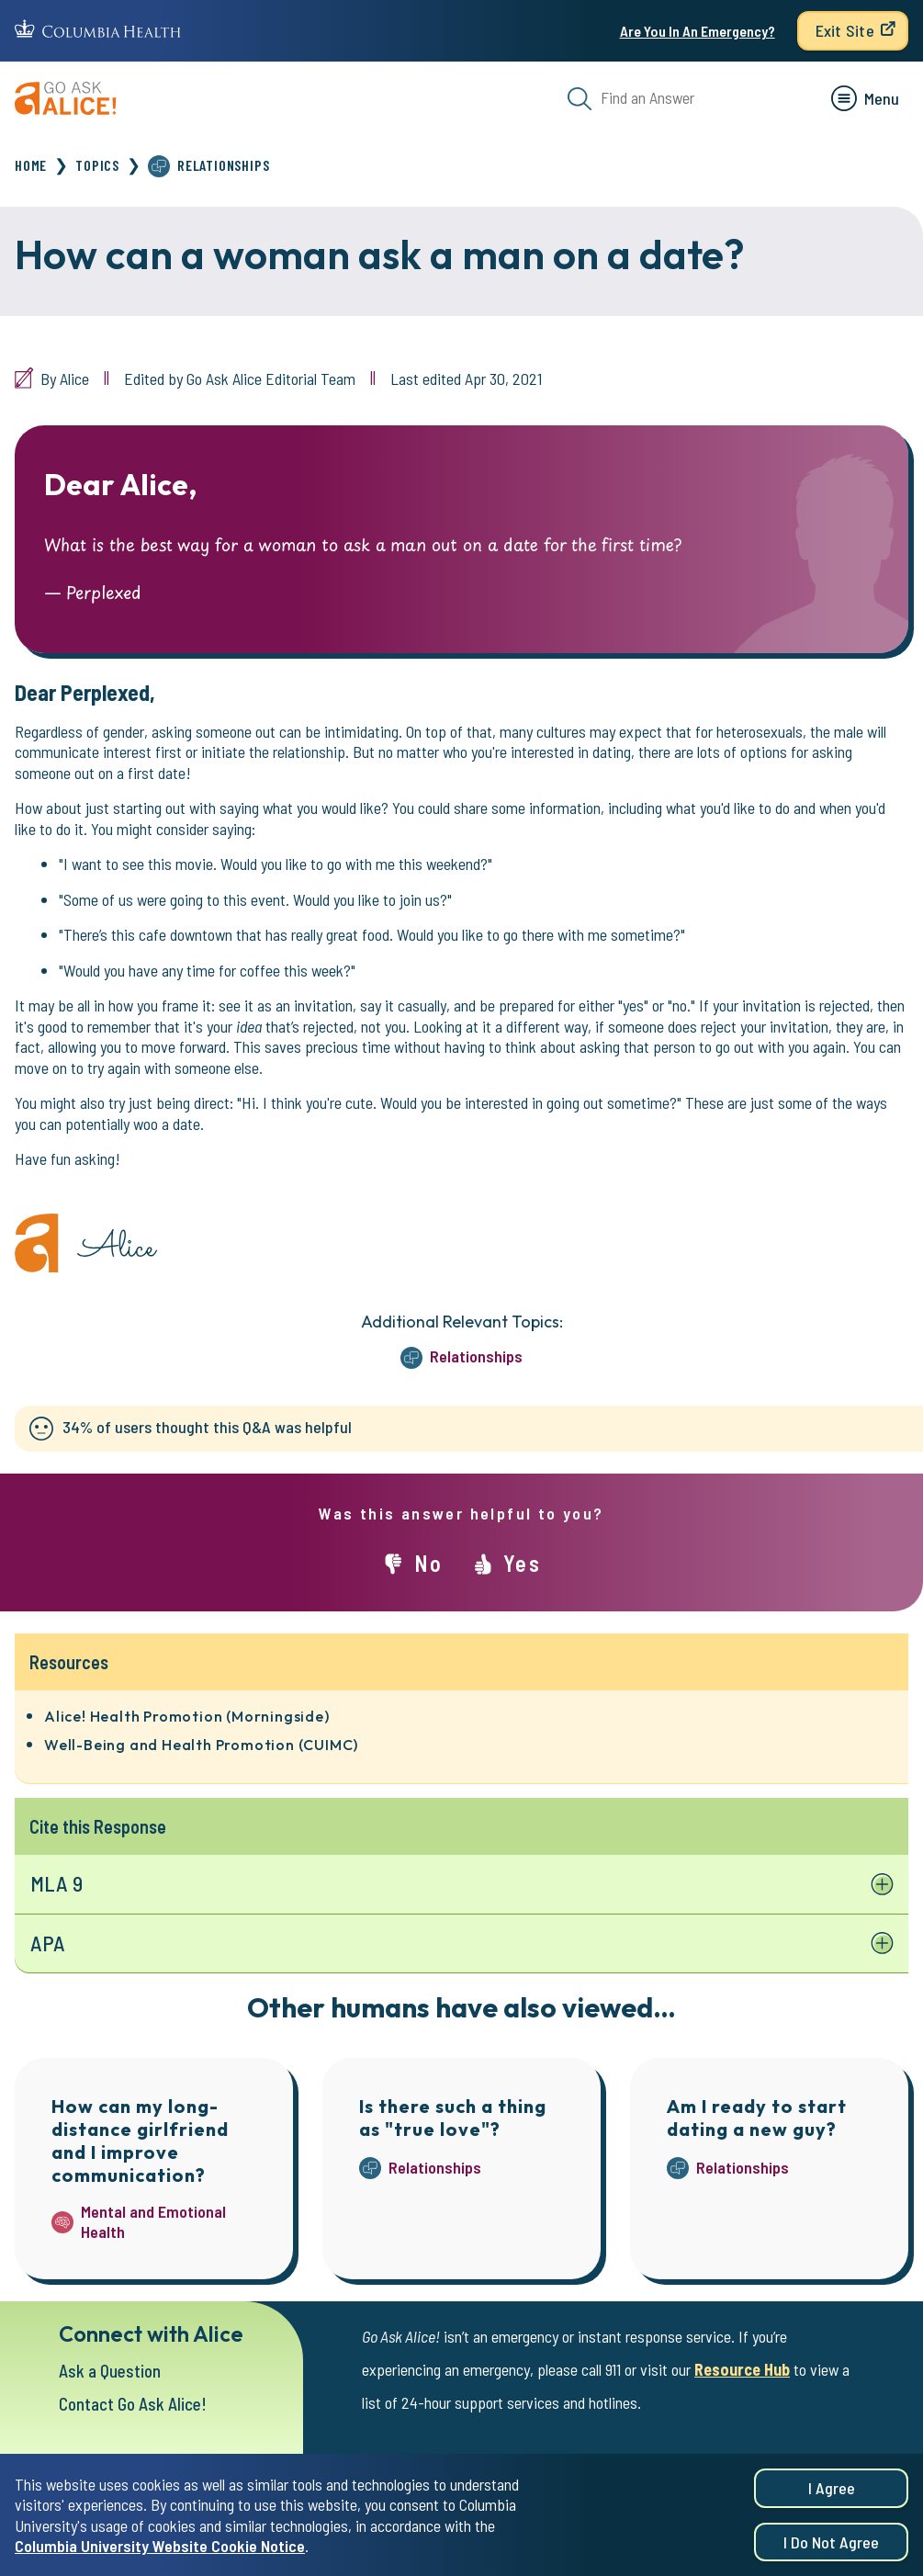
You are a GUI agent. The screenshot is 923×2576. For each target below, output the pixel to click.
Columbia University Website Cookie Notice (160, 2555)
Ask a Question (110, 2370)
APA (47, 1943)
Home (31, 165)
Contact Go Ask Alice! (133, 2403)
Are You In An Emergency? (697, 31)
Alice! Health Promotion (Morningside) (187, 1716)
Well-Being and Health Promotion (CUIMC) (201, 1744)
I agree (831, 2497)
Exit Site (845, 30)
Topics (97, 165)
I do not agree (831, 2551)
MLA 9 (56, 1883)
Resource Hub (742, 2369)
